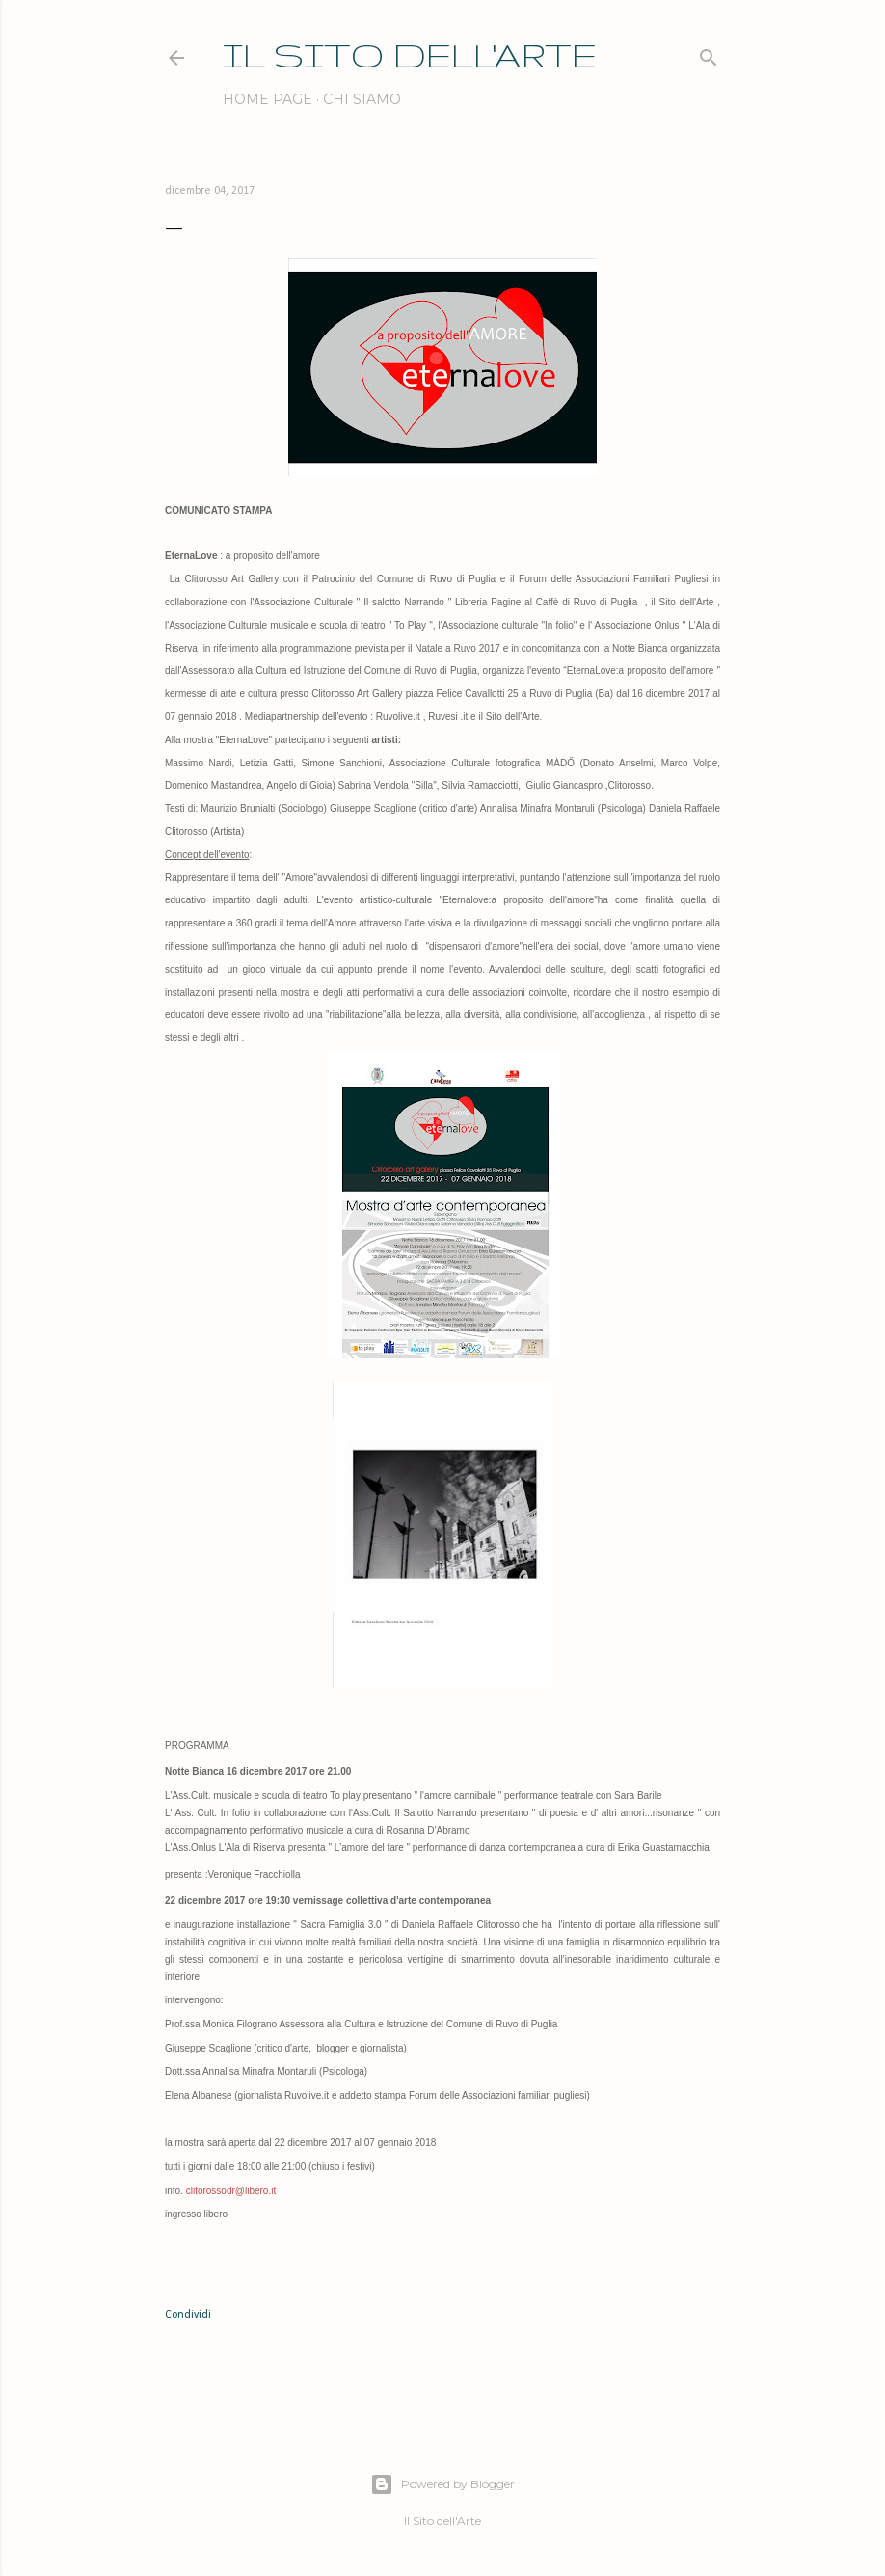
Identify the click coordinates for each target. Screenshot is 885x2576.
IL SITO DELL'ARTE (410, 54)
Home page (267, 99)
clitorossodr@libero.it (231, 2191)
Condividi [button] (188, 2315)
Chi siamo (362, 99)
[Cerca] (708, 53)
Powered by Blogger (442, 2484)
